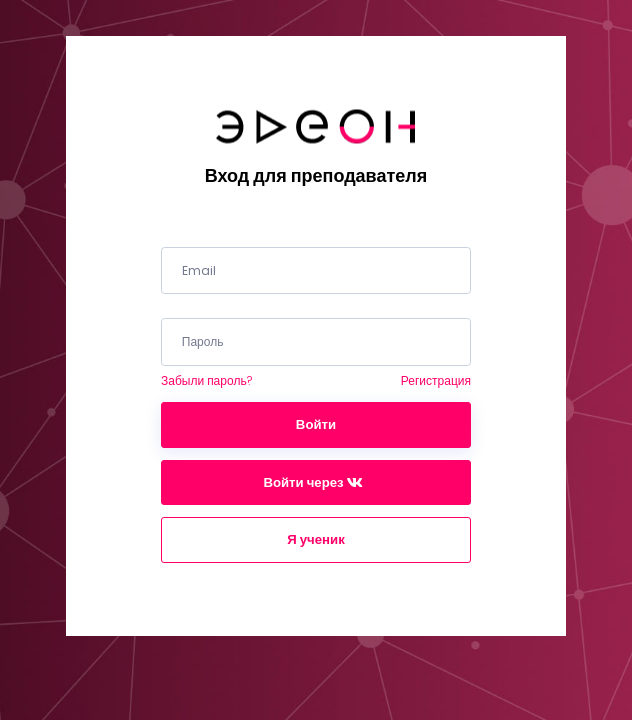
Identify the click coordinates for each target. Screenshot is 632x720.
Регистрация (436, 380)
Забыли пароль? (206, 380)
